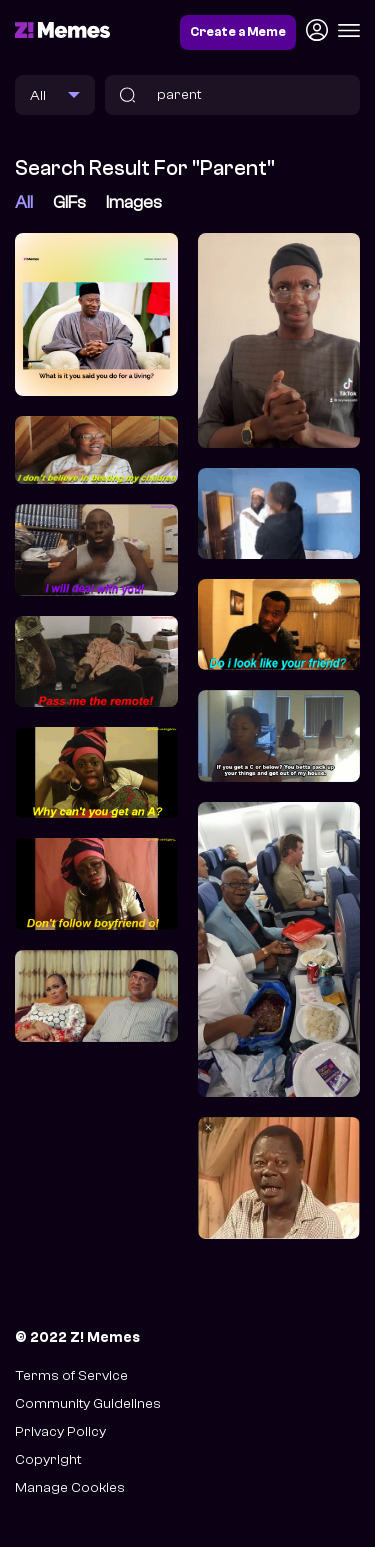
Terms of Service (71, 1375)
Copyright (48, 1459)
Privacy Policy (60, 1431)
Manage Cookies (70, 1487)
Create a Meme (238, 32)
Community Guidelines (88, 1403)
